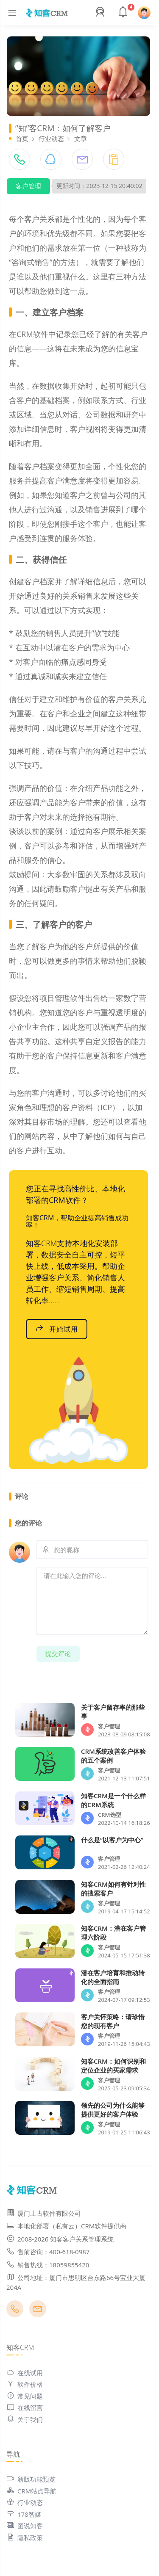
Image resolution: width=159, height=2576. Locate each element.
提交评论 (58, 1653)
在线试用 (24, 2373)
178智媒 (23, 2514)
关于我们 (24, 2419)
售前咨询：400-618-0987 (47, 2251)
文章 (80, 138)
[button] (101, 13)
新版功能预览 (31, 2479)
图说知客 (24, 2525)
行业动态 (51, 138)
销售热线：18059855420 (47, 2265)
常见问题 (24, 2396)
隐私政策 (24, 2537)
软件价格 (24, 2384)
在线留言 (24, 2407)
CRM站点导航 (31, 2491)
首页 (22, 138)
